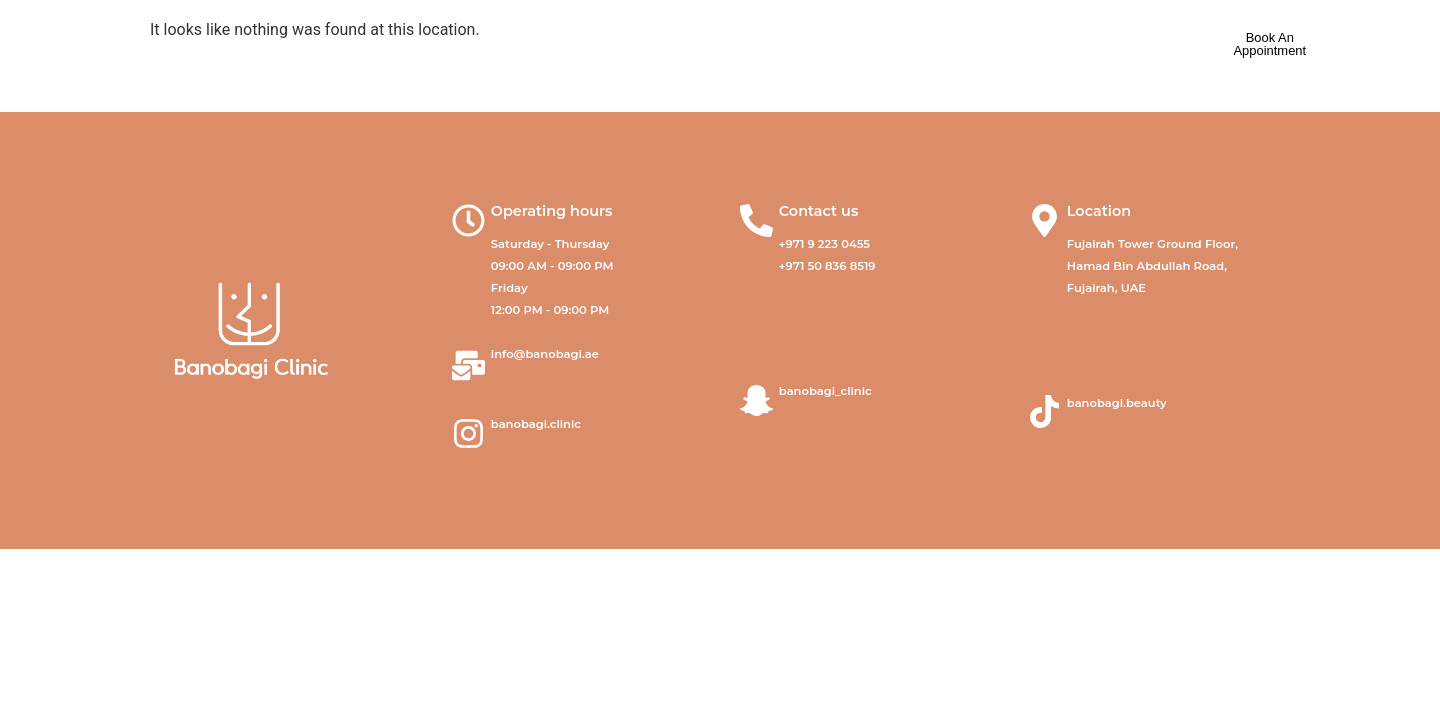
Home (364, 45)
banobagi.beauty (1117, 403)
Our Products (780, 45)
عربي (1091, 45)
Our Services (628, 45)
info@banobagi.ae (545, 354)
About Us (484, 45)
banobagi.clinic (536, 424)
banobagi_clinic (825, 391)
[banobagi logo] (183, 45)
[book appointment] (1270, 45)
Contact (914, 45)
